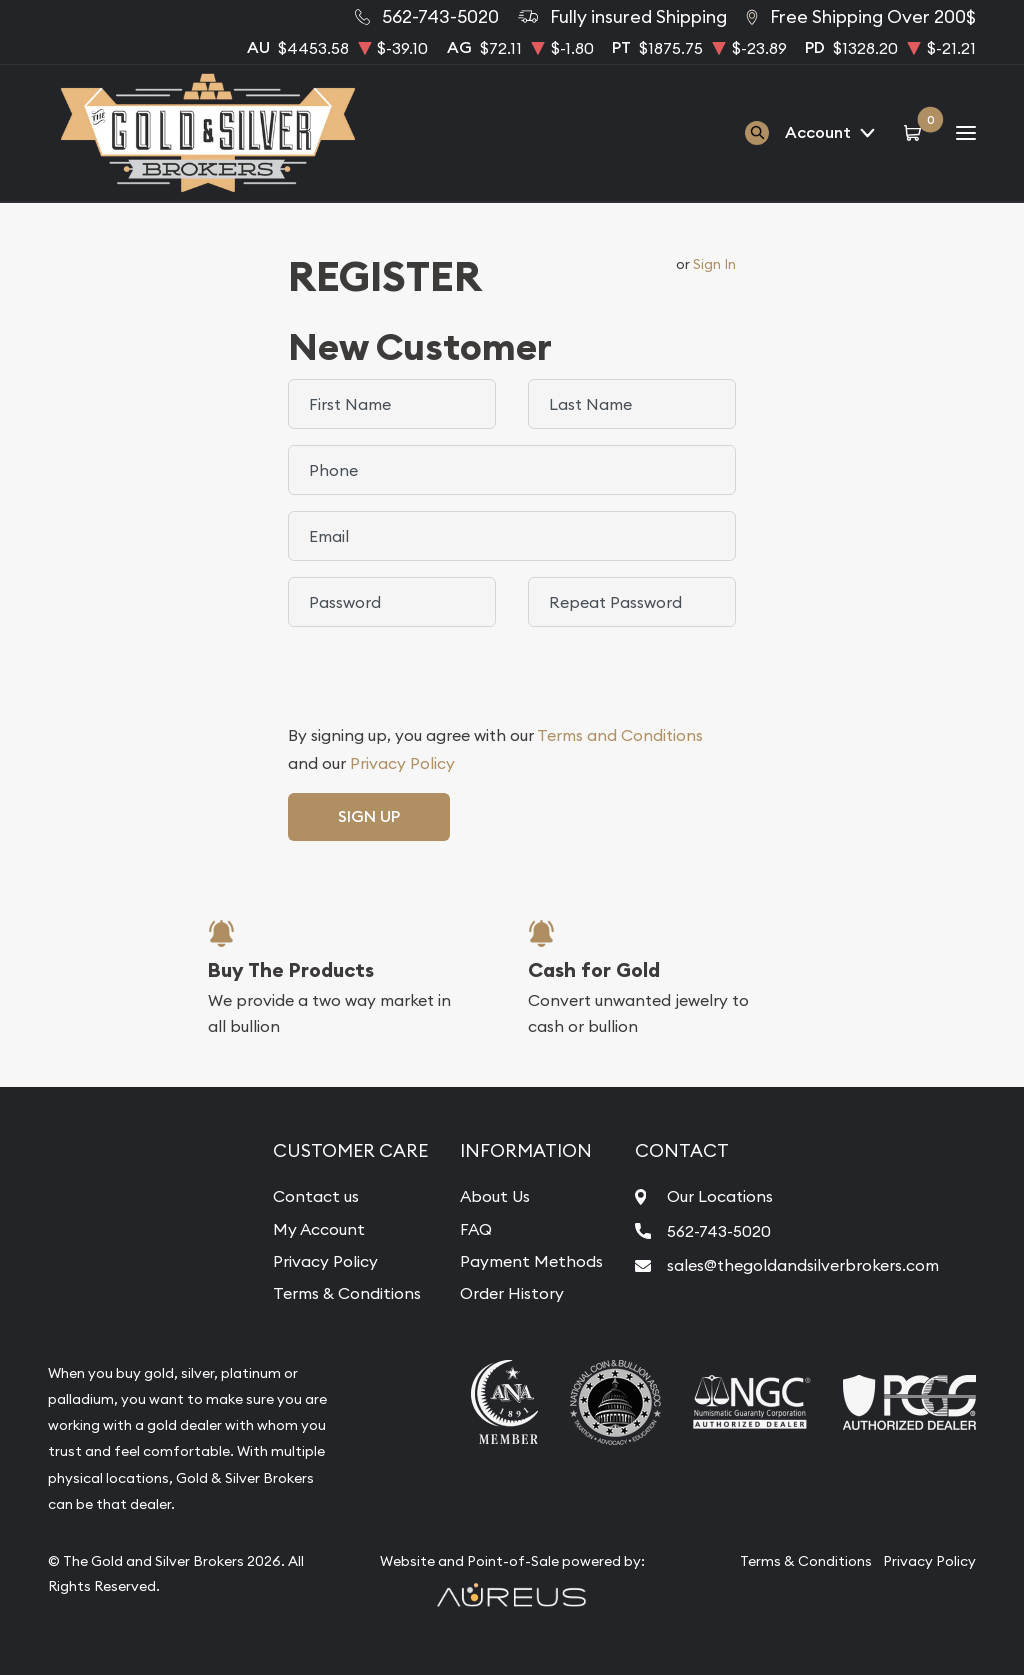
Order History (512, 1293)
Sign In (714, 264)
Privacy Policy (402, 763)
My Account (319, 1229)
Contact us (316, 1196)
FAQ (476, 1229)
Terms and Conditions (620, 735)
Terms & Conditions (347, 1293)
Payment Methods (531, 1261)
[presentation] (440, 682)
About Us (495, 1196)
